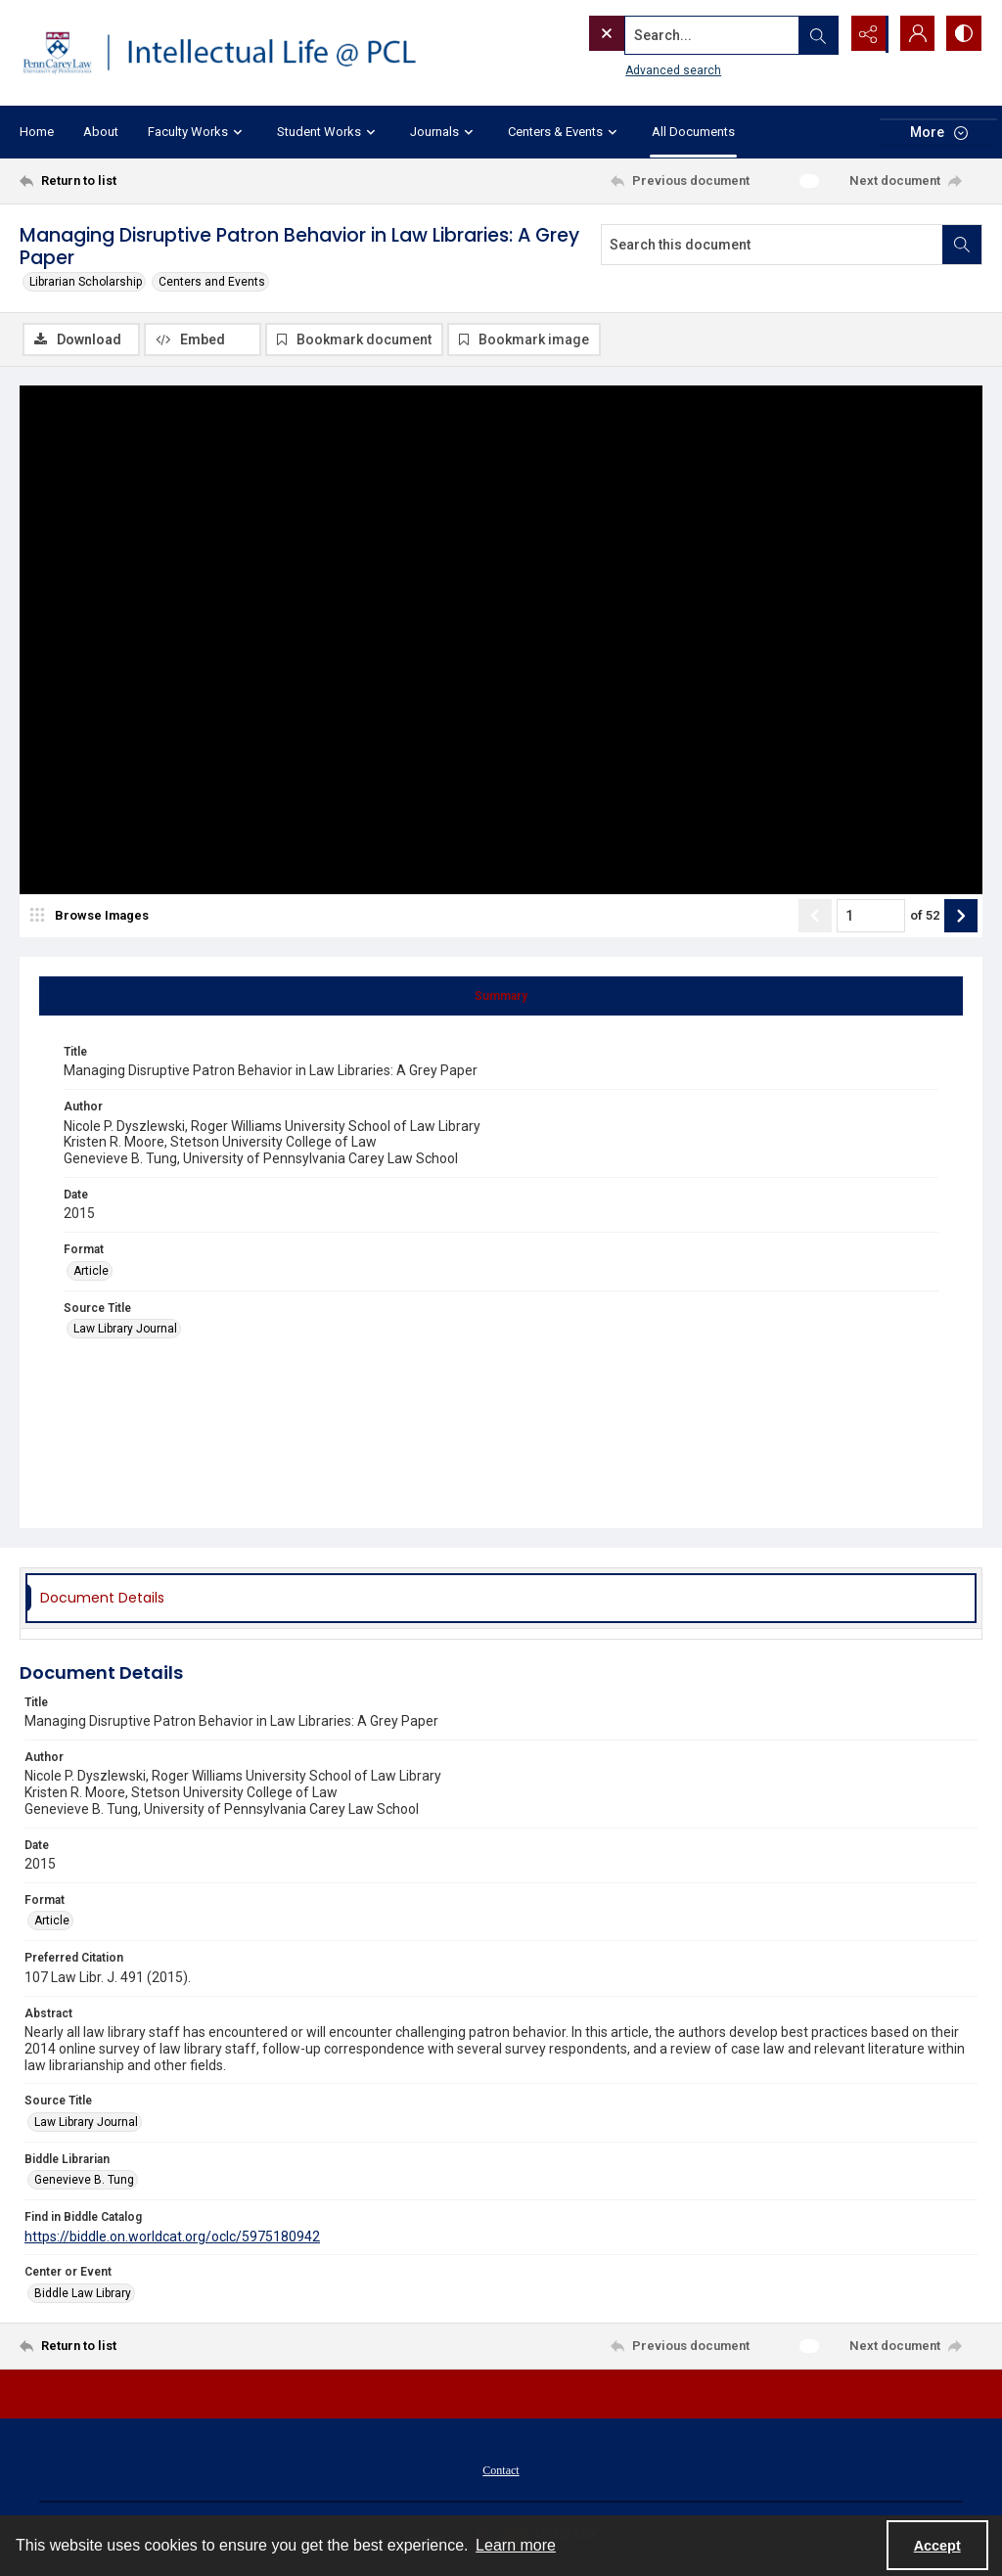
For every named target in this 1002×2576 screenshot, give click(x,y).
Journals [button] (444, 131)
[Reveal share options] (865, 34)
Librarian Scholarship (85, 282)
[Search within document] (961, 244)
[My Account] (914, 34)
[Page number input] (871, 916)
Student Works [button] (329, 131)
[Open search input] (816, 34)
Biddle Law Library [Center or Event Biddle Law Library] (82, 2294)
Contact (500, 2471)
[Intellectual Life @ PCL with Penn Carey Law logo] (232, 52)
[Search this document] (772, 244)
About (100, 131)
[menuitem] (500, 2470)
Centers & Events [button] (565, 131)
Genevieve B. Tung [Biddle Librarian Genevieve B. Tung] (84, 2181)
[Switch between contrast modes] (962, 34)
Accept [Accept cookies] (937, 2545)
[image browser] (93, 916)
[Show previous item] (815, 916)
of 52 (924, 916)
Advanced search (633, 69)
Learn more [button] (516, 2545)
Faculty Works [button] (198, 131)
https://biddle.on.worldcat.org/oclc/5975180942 (172, 2237)
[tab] (501, 997)
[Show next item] (961, 916)
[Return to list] (150, 180)
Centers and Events (212, 282)
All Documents (693, 131)
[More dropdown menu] (938, 132)
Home (37, 131)
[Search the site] (672, 34)
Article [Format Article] (91, 1272)
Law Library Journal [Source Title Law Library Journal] (125, 1329)
